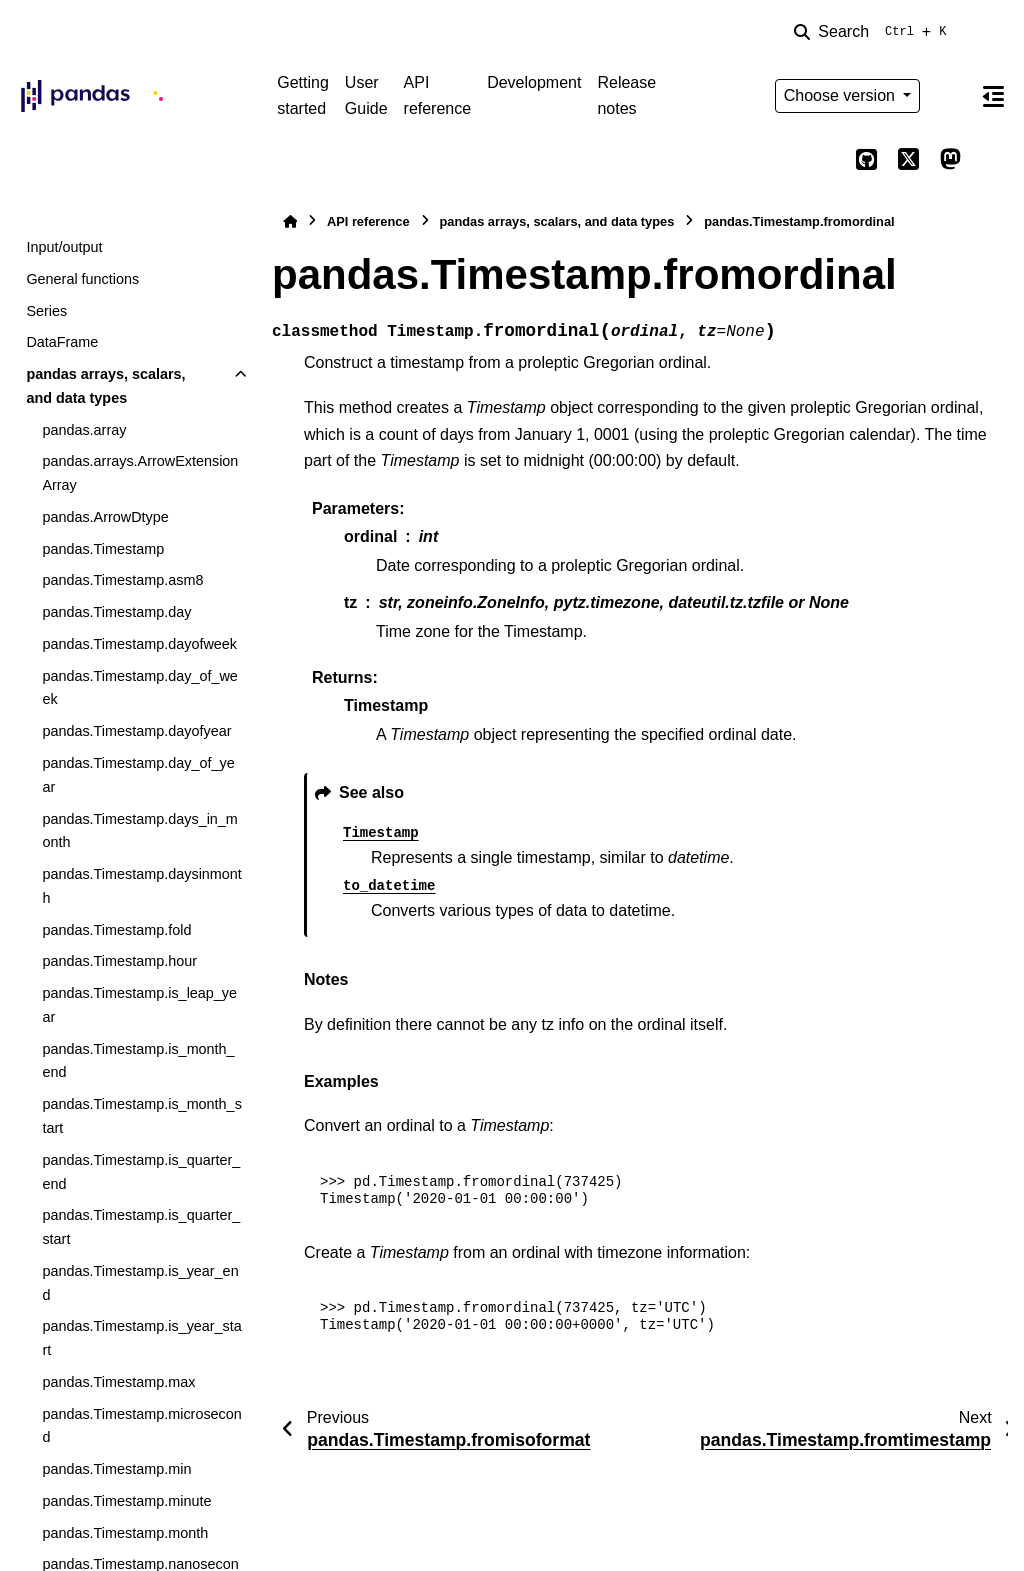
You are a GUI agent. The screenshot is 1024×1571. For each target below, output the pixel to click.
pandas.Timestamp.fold (116, 930)
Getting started (303, 95)
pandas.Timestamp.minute (126, 1501)
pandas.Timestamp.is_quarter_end (141, 1172)
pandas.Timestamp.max (118, 1382)
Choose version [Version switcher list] (842, 95)
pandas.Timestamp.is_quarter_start (141, 1227)
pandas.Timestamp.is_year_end (140, 1283)
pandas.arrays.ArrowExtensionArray (140, 473)
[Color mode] (950, 96)
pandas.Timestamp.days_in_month (139, 831)
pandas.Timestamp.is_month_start (141, 1116)
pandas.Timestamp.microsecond (141, 1426)
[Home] (290, 221)
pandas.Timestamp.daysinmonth (141, 886)
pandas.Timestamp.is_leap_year (139, 1005)
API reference (438, 95)
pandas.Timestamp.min (116, 1469)
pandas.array (84, 430)
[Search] (874, 32)
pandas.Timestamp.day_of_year (138, 775)
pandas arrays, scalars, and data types (105, 386)
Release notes (626, 95)
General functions (82, 279)
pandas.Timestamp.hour (119, 961)
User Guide (366, 95)
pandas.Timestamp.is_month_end (138, 1061)
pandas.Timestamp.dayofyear (136, 731)
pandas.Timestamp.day (116, 612)
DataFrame (62, 342)
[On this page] (993, 96)
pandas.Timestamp (103, 549)
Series (46, 311)
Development (534, 82)
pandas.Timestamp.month (125, 1533)
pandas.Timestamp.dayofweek (139, 644)
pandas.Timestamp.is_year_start (141, 1338)
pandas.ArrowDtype (105, 517)
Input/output (64, 247)
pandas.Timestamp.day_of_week (139, 688)
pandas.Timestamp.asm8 (122, 580)
